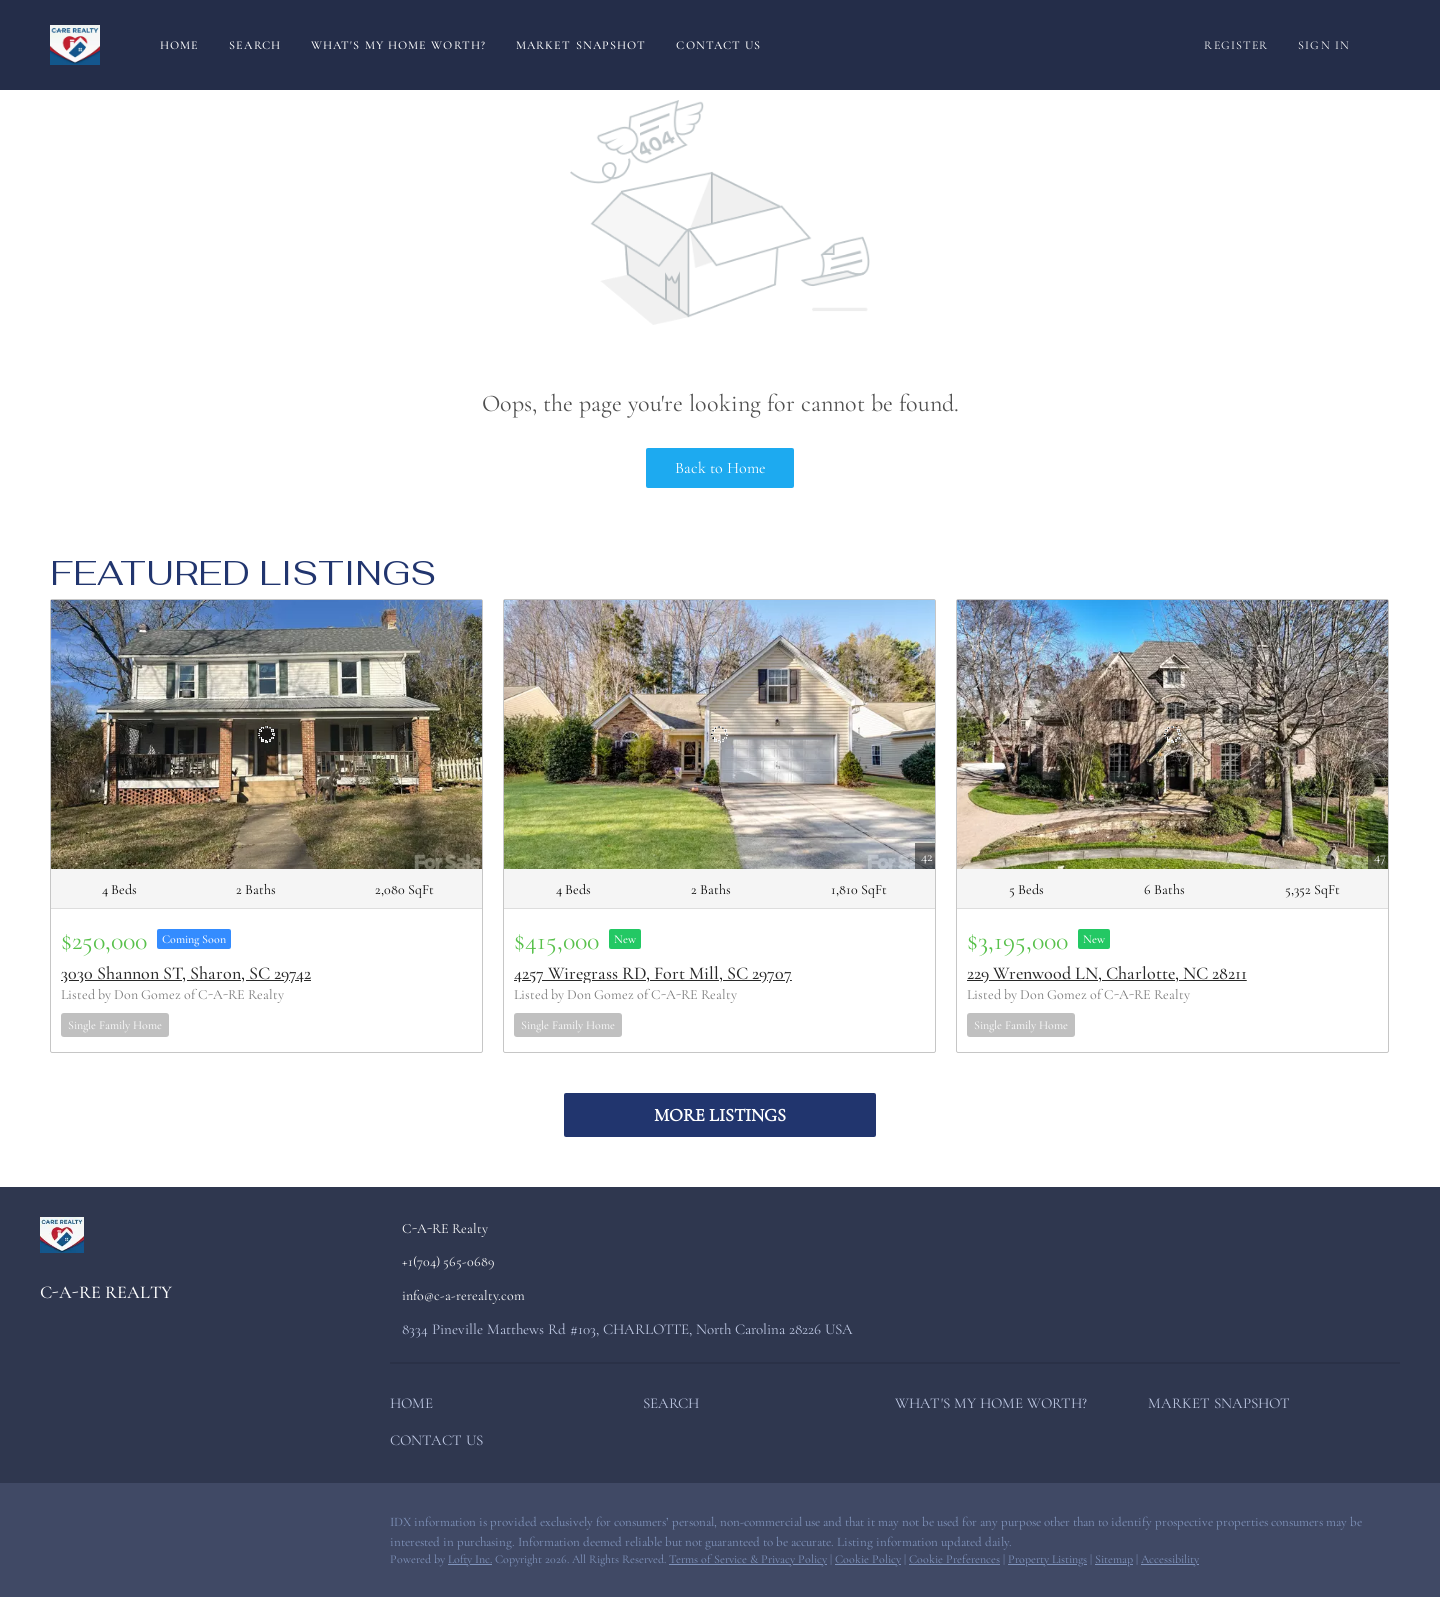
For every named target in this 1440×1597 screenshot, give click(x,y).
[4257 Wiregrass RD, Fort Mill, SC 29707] (719, 734)
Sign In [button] (1324, 45)
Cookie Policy (868, 1559)
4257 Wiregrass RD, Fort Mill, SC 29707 (653, 973)
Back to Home (720, 468)
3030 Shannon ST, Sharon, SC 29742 (186, 973)
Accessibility (1170, 1559)
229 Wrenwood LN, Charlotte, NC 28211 (1107, 973)
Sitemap (1114, 1559)
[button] (416, 1407)
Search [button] (255, 45)
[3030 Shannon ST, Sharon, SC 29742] (266, 734)
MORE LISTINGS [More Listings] (720, 1115)
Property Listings (1047, 1559)
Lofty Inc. (470, 1559)
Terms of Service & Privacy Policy (748, 1559)
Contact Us (718, 45)
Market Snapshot (581, 45)
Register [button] (1236, 45)
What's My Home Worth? (398, 45)
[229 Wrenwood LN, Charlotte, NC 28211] (1172, 734)
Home (179, 45)
